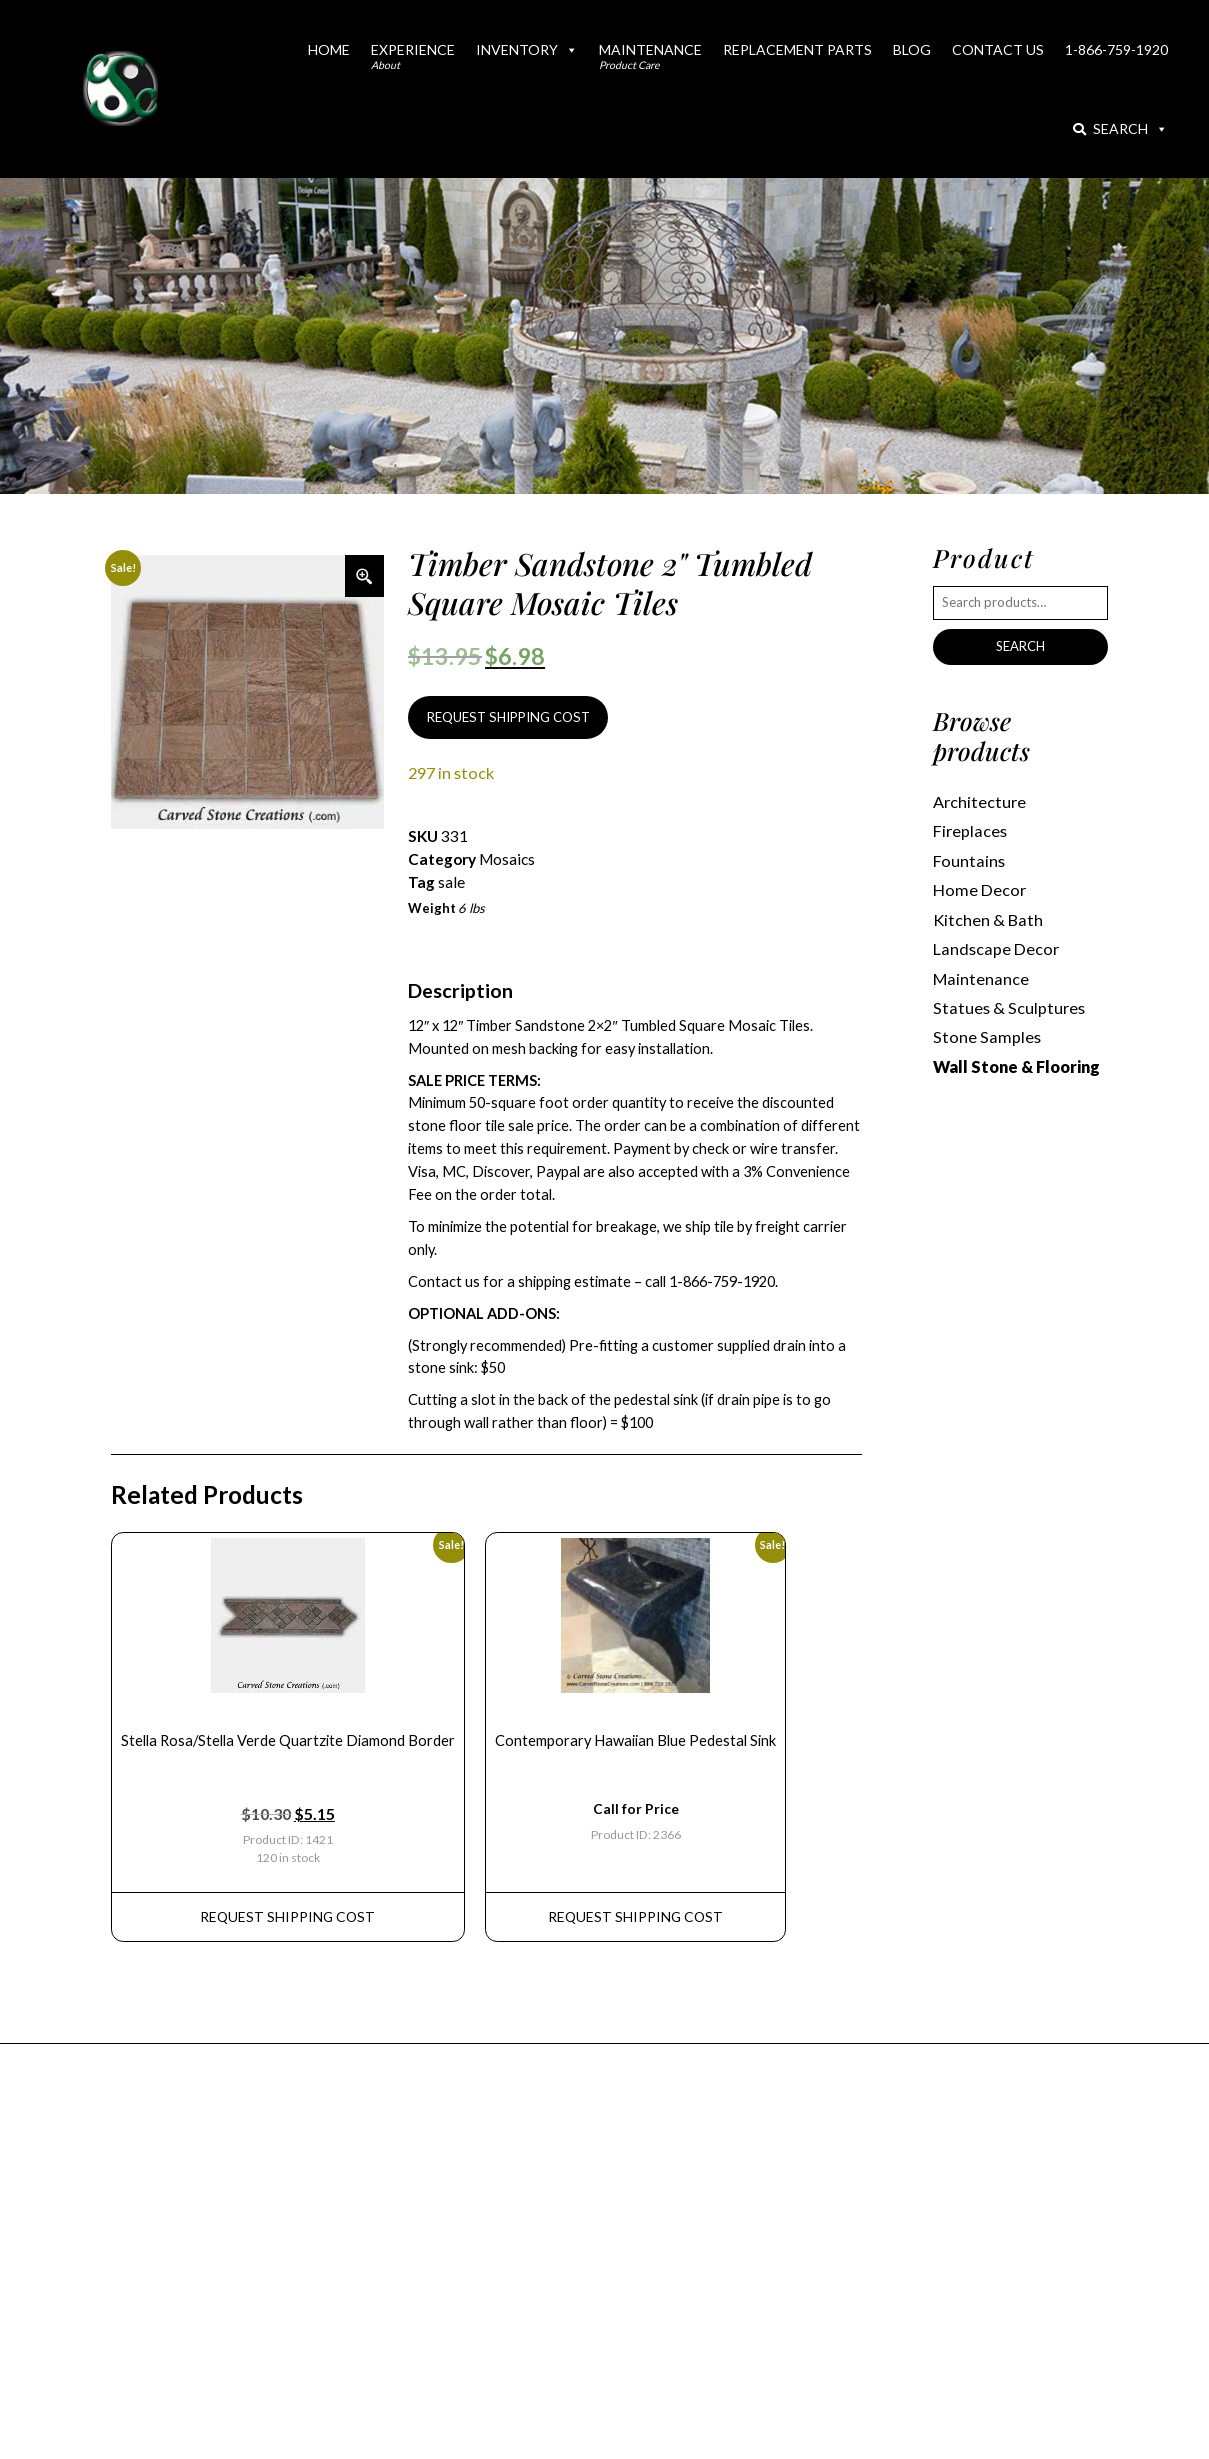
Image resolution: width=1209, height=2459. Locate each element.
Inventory (527, 49)
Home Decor (979, 889)
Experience (413, 56)
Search (1120, 128)
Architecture (979, 801)
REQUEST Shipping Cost (287, 1916)
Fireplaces (970, 830)
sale (451, 882)
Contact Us (998, 49)
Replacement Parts (797, 49)
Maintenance (650, 56)
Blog (912, 49)
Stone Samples (987, 1036)
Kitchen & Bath (988, 919)
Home (329, 49)
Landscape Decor (996, 948)
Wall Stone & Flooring (1016, 1066)
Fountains (969, 860)
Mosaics (507, 859)
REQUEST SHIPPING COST (508, 717)
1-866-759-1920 (1116, 49)
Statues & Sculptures (1009, 1007)
